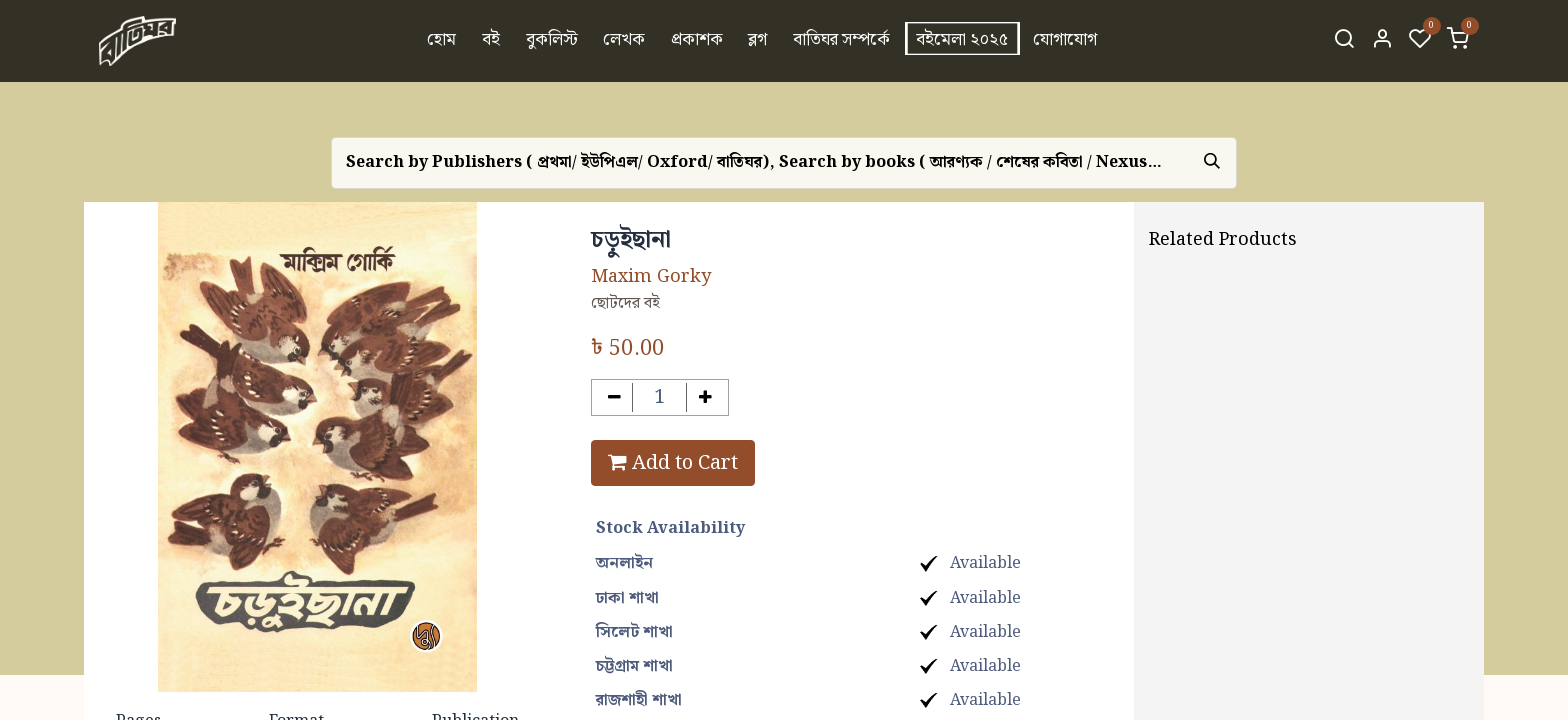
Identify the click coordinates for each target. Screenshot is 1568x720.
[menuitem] (442, 41)
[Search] (1344, 41)
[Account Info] (1382, 41)
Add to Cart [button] (673, 463)
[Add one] (705, 397)
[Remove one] (614, 397)
